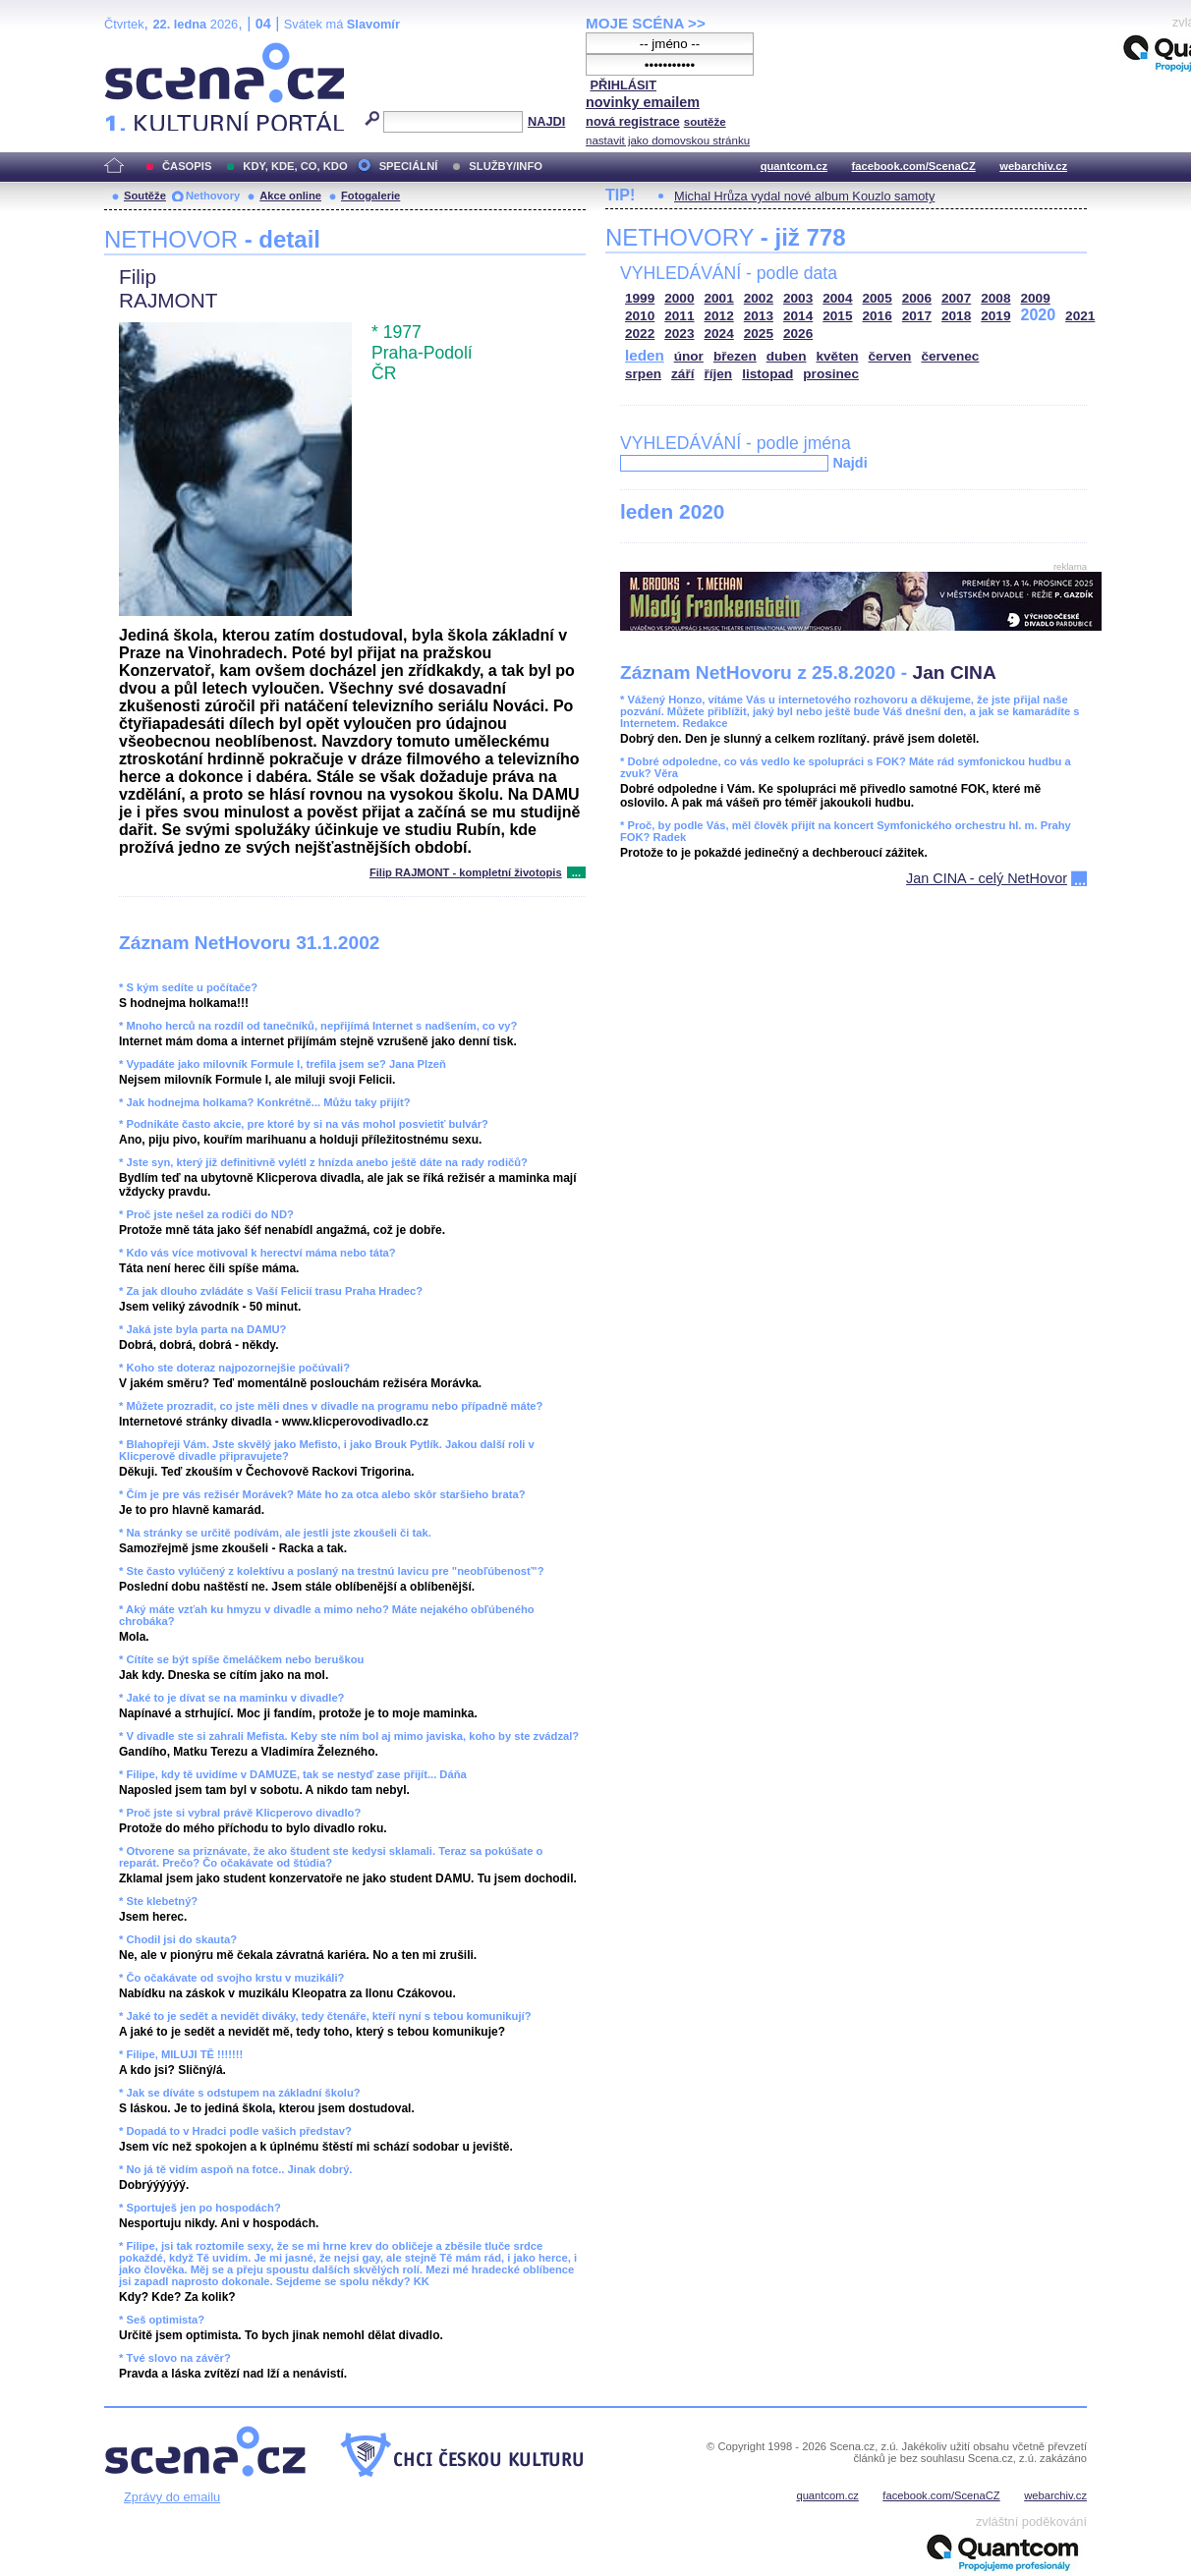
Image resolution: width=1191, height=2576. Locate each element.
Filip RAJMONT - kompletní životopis (465, 872)
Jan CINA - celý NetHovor (986, 878)
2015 (837, 315)
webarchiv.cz (1033, 166)
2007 (956, 298)
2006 (917, 298)
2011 (679, 315)
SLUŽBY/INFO (505, 166)
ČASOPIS (186, 166)
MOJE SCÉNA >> (646, 23)
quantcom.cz (794, 166)
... (576, 872)
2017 (917, 315)
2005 (877, 298)
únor (689, 356)
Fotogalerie (370, 195)
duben (786, 356)
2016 (877, 315)
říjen (718, 373)
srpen (643, 373)
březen (735, 356)
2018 (956, 315)
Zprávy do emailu (172, 2497)
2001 (719, 298)
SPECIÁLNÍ (408, 166)
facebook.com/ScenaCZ (914, 166)
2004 (837, 298)
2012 (719, 315)
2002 (758, 298)
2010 (639, 315)
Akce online (290, 195)
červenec (950, 356)
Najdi (849, 463)
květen (837, 356)
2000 (679, 298)
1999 (639, 298)
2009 (1035, 298)
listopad (767, 373)
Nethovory (213, 195)
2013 (758, 315)
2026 (798, 333)
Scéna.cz (137, 50)
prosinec (831, 373)
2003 (798, 298)
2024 (719, 333)
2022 (639, 333)
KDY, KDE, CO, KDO (295, 166)
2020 (1038, 315)
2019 (995, 315)
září (682, 373)
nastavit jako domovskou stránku (668, 140)
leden (644, 355)
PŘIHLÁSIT (623, 85)
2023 (679, 333)
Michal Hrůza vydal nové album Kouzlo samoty (804, 196)
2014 (798, 315)
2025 (758, 333)
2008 (995, 298)
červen (890, 356)
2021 (1080, 315)
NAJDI (546, 121)
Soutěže (145, 195)
